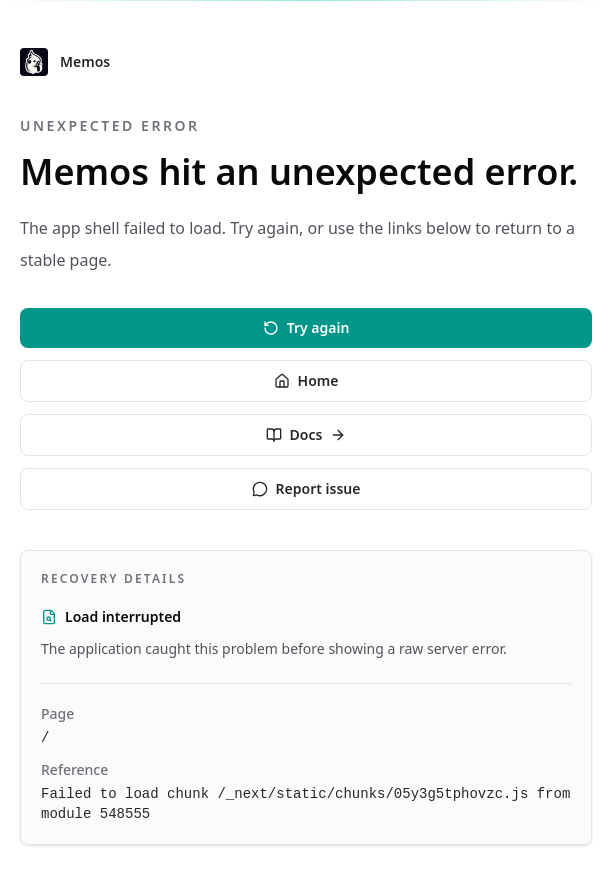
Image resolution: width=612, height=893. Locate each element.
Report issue (306, 488)
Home (306, 380)
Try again (306, 327)
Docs (306, 434)
